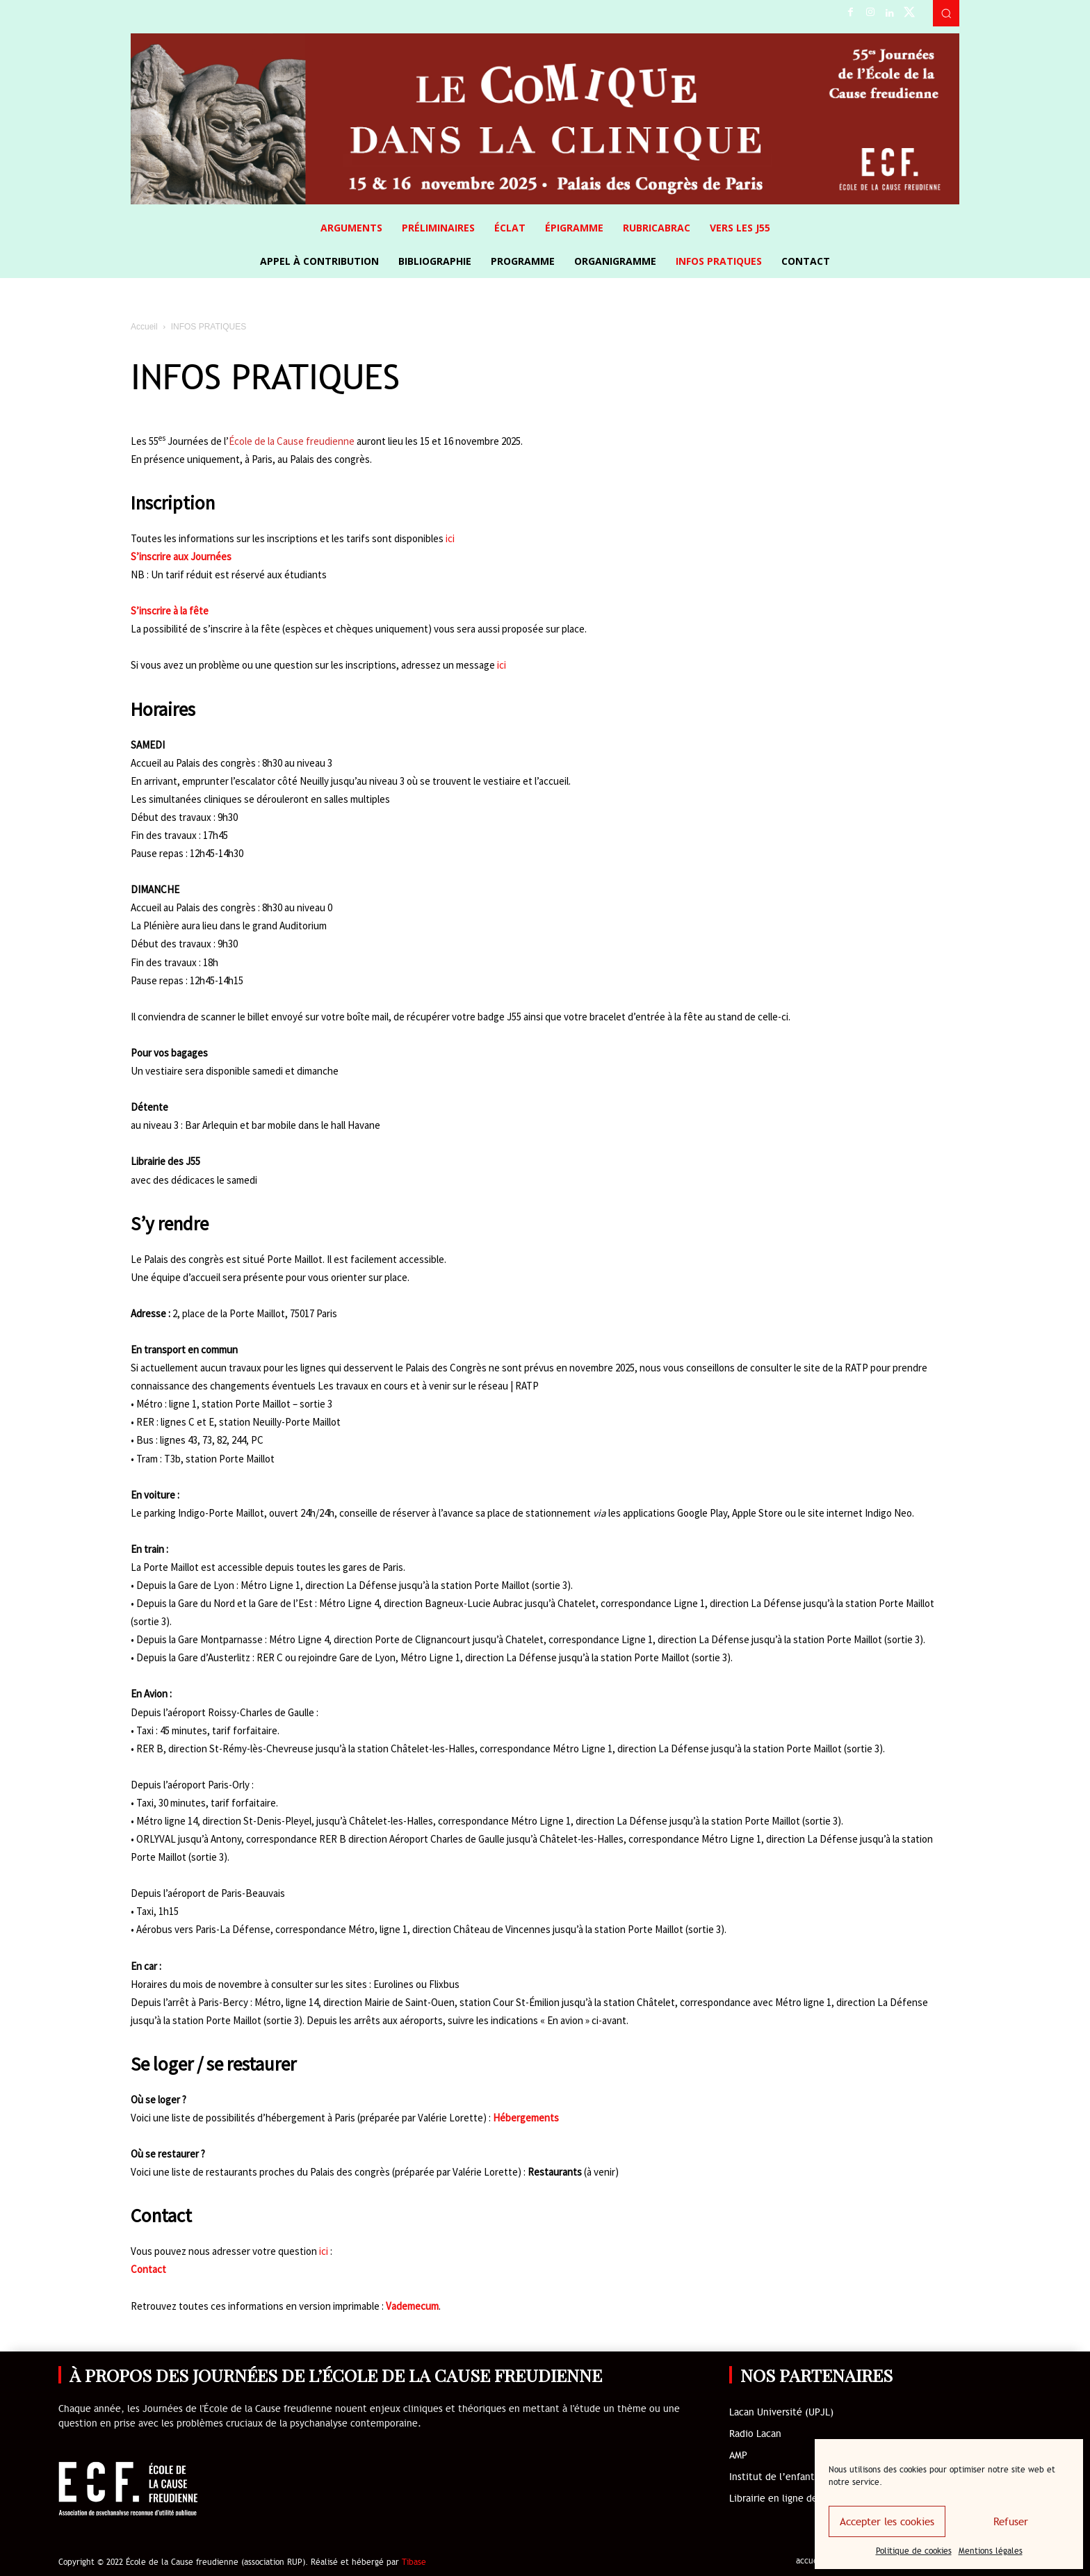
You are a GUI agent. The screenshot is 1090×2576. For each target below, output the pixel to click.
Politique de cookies (914, 2551)
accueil (809, 2561)
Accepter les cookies (887, 2522)
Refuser (1010, 2522)
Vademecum (412, 2306)
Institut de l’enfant (772, 2477)
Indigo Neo (888, 1512)
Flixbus (444, 1984)
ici (450, 538)
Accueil (144, 327)
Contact (148, 2269)
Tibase (414, 2562)
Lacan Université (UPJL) (781, 2412)
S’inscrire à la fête (170, 610)
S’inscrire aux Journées (181, 556)
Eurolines (393, 1984)
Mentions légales (991, 2551)
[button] (946, 13)
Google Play (702, 1512)
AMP (738, 2455)
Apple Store (757, 1512)
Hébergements (526, 2117)
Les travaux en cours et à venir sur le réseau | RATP (428, 1385)
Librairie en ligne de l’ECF (786, 2498)
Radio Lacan (755, 2434)
